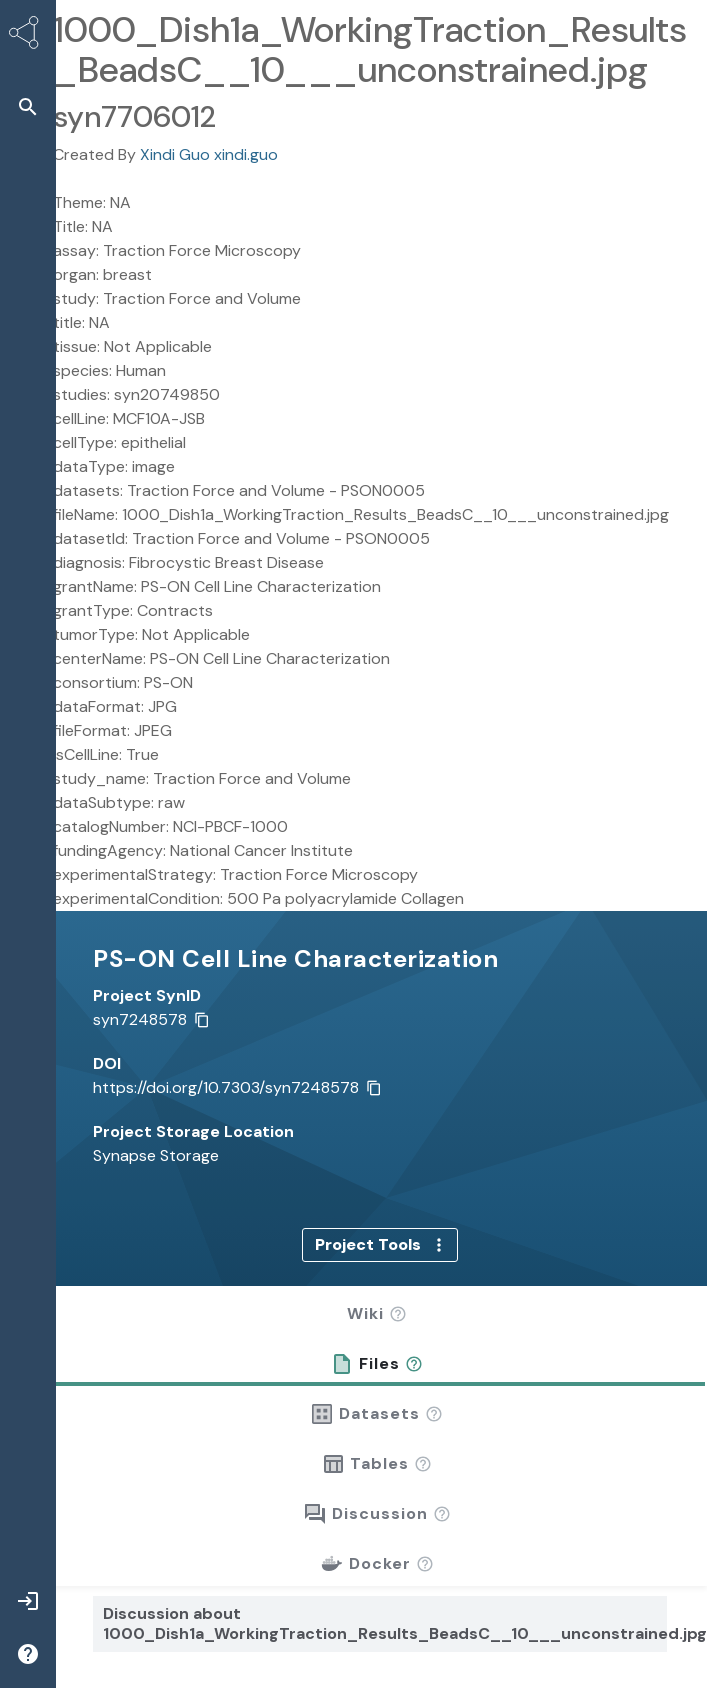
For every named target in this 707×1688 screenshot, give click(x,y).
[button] (398, 1280)
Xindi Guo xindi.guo (209, 154)
